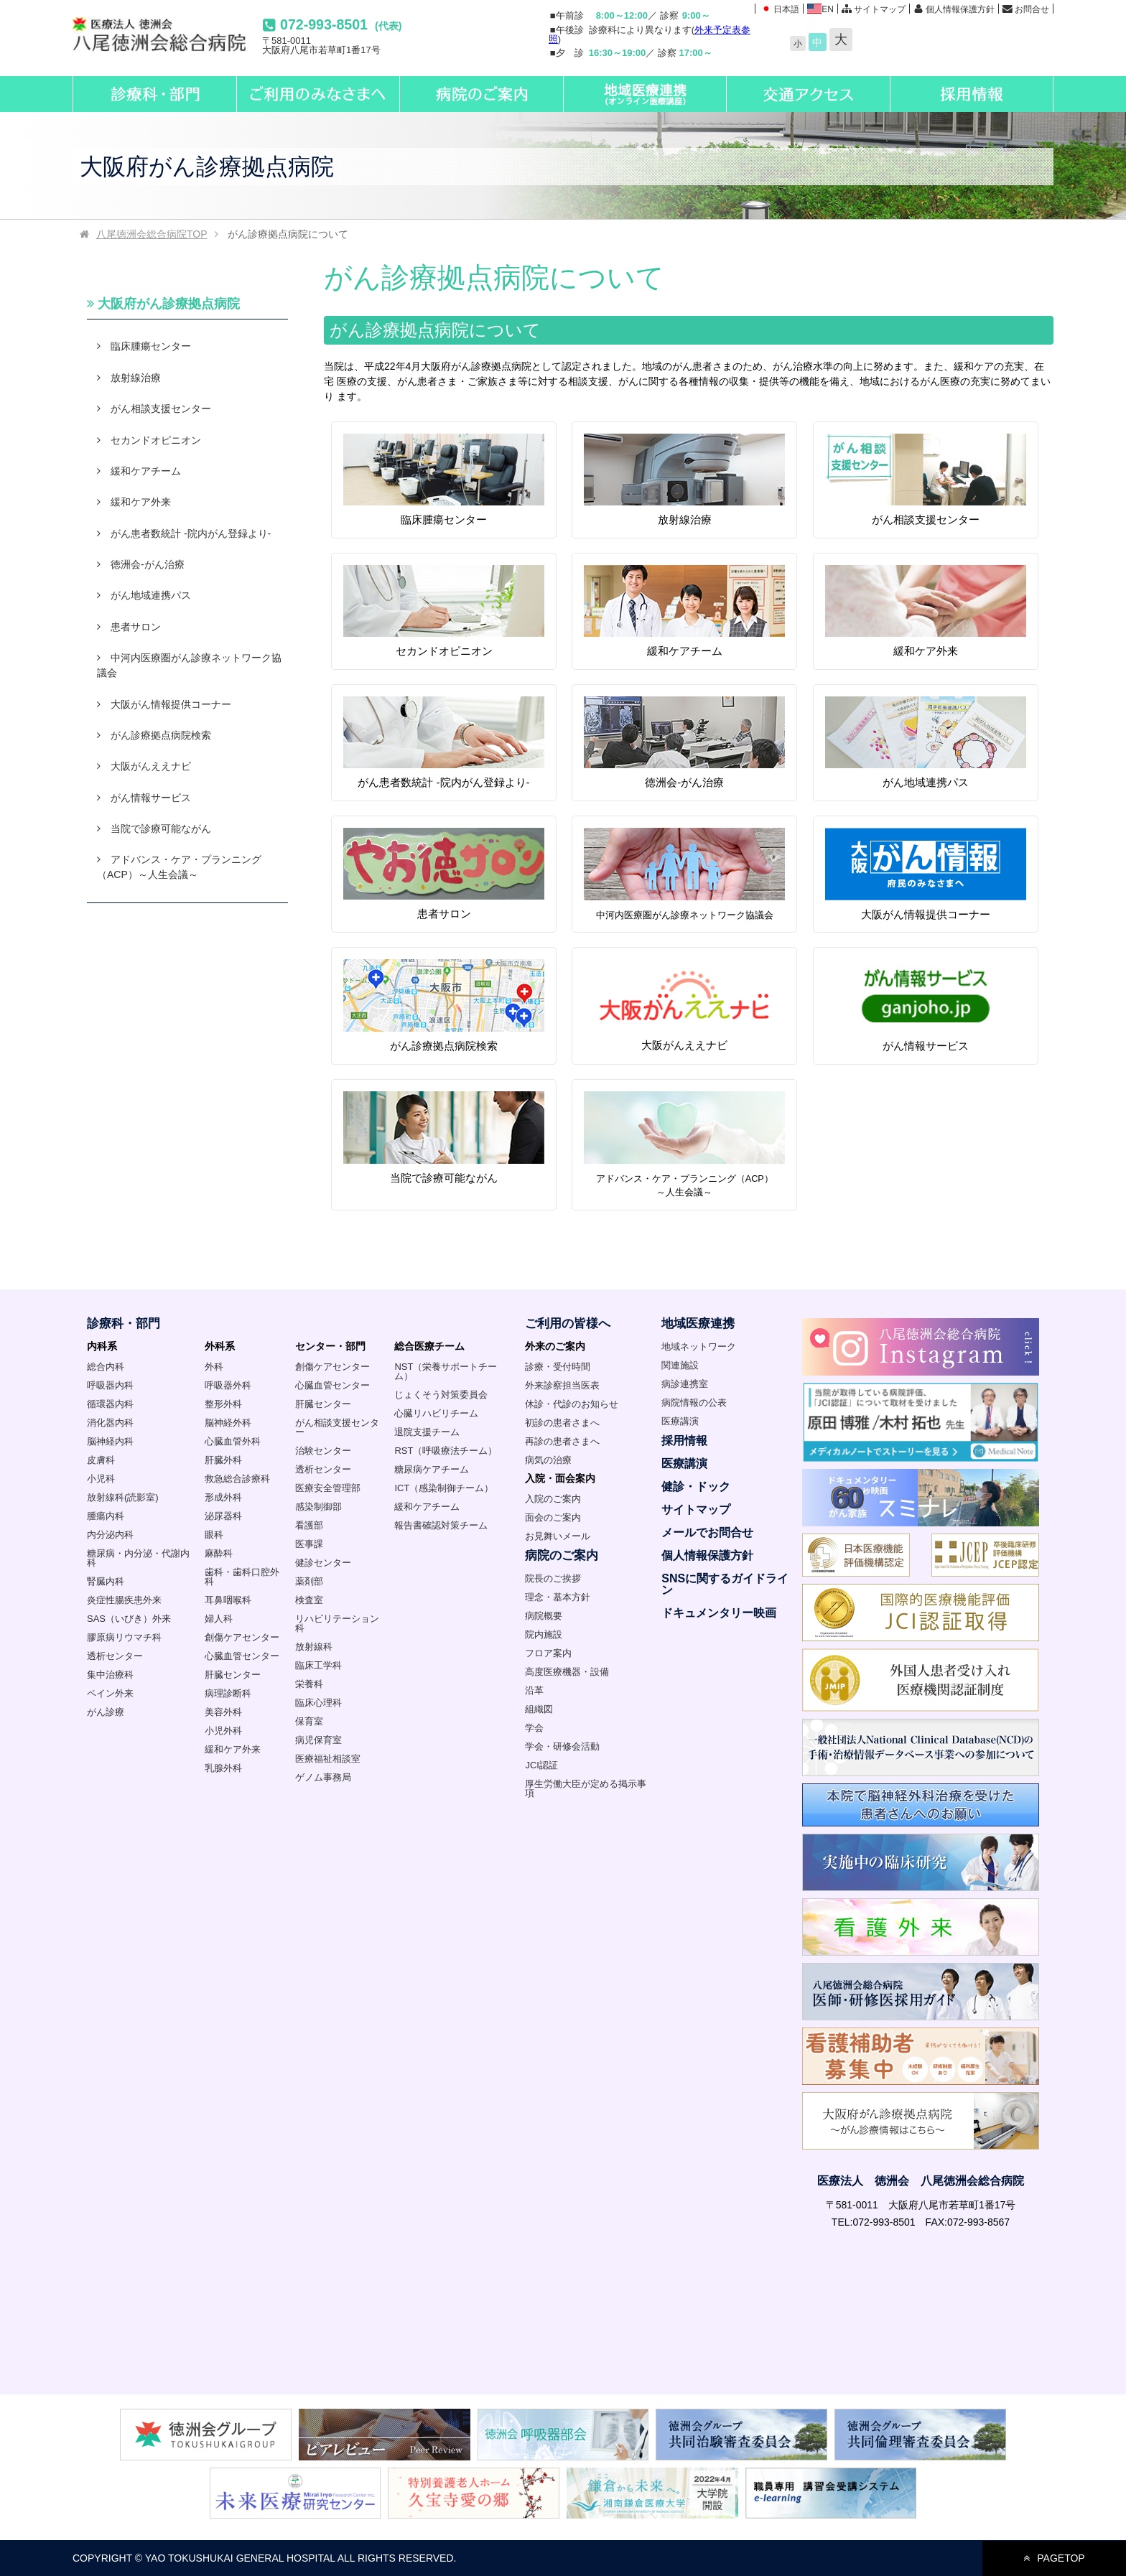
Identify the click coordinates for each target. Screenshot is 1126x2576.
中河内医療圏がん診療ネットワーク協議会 (189, 665)
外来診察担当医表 (562, 1385)
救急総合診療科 (237, 1478)
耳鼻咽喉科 (228, 1600)
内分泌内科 (110, 1534)
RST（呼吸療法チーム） (445, 1450)
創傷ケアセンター (242, 1637)
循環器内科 (110, 1404)
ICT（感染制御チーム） (443, 1488)
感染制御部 (318, 1506)
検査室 (309, 1600)
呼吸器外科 (228, 1385)
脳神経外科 (228, 1422)
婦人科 (219, 1618)
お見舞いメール (557, 1536)
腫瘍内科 (105, 1516)
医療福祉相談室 (327, 1758)
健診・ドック (695, 1486)
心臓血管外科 (233, 1441)
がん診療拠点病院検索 (444, 1005)
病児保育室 (318, 1740)
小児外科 (223, 1730)
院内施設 (543, 1634)
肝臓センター (233, 1674)
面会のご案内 (553, 1517)
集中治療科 (110, 1674)
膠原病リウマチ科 (124, 1637)
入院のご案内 (553, 1498)
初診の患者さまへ (562, 1422)
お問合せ (1032, 9)
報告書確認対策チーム (441, 1525)
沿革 (534, 1690)
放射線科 (313, 1646)
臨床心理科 (318, 1702)
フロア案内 (548, 1653)
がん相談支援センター (925, 479)
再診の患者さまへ (562, 1441)
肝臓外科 (223, 1460)
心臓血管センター (242, 1656)
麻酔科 (219, 1553)
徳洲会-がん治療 (684, 742)
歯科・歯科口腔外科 (242, 1577)
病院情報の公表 (694, 1402)
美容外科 (223, 1712)
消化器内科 (110, 1422)
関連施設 (680, 1365)
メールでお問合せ (707, 1532)
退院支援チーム (427, 1432)
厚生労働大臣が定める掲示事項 (585, 1788)
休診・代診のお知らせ (571, 1404)
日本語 (779, 9)
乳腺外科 (223, 1768)
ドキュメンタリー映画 (718, 1613)
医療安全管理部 (327, 1488)
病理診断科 (228, 1693)
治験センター (323, 1450)
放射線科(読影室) (123, 1497)
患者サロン (444, 873)
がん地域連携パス (925, 742)
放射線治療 (684, 479)
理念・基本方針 (557, 1597)
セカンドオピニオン (444, 610)
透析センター (115, 1656)
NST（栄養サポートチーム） (445, 1371)
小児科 (101, 1478)
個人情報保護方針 (960, 9)
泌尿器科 (223, 1516)
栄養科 (309, 1684)
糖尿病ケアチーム (431, 1469)
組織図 (539, 1709)
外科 (214, 1366)
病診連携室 (684, 1383)
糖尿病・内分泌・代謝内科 (138, 1558)
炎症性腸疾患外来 (124, 1600)
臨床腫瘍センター (444, 479)
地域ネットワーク (698, 1346)
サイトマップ (880, 9)
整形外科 (223, 1404)
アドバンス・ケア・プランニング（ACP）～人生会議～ (179, 867)
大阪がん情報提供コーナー (925, 873)
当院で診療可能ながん (444, 1137)
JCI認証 (541, 1765)
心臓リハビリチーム (436, 1413)
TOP (149, 234)
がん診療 (105, 1712)
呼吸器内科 (110, 1385)
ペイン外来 (110, 1693)
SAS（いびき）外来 (129, 1618)
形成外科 (223, 1497)
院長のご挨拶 (553, 1578)
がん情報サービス (925, 1005)
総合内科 (105, 1366)
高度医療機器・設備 (567, 1671)
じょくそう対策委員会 (441, 1394)
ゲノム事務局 (323, 1777)
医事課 (309, 1544)
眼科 (214, 1534)
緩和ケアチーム (684, 610)
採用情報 (684, 1440)
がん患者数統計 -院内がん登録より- (444, 742)
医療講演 (680, 1421)
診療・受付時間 (557, 1366)
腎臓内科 (105, 1581)
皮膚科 (101, 1460)
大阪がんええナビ (684, 1004)
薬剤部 (309, 1581)
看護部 (309, 1525)
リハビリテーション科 (337, 1623)
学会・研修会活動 (562, 1746)
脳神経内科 (110, 1441)
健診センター (323, 1562)
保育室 (309, 1721)
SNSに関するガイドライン (724, 1584)
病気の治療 (548, 1460)
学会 (534, 1727)
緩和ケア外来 (925, 610)
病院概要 (543, 1615)
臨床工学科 (318, 1665)
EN (820, 9)
